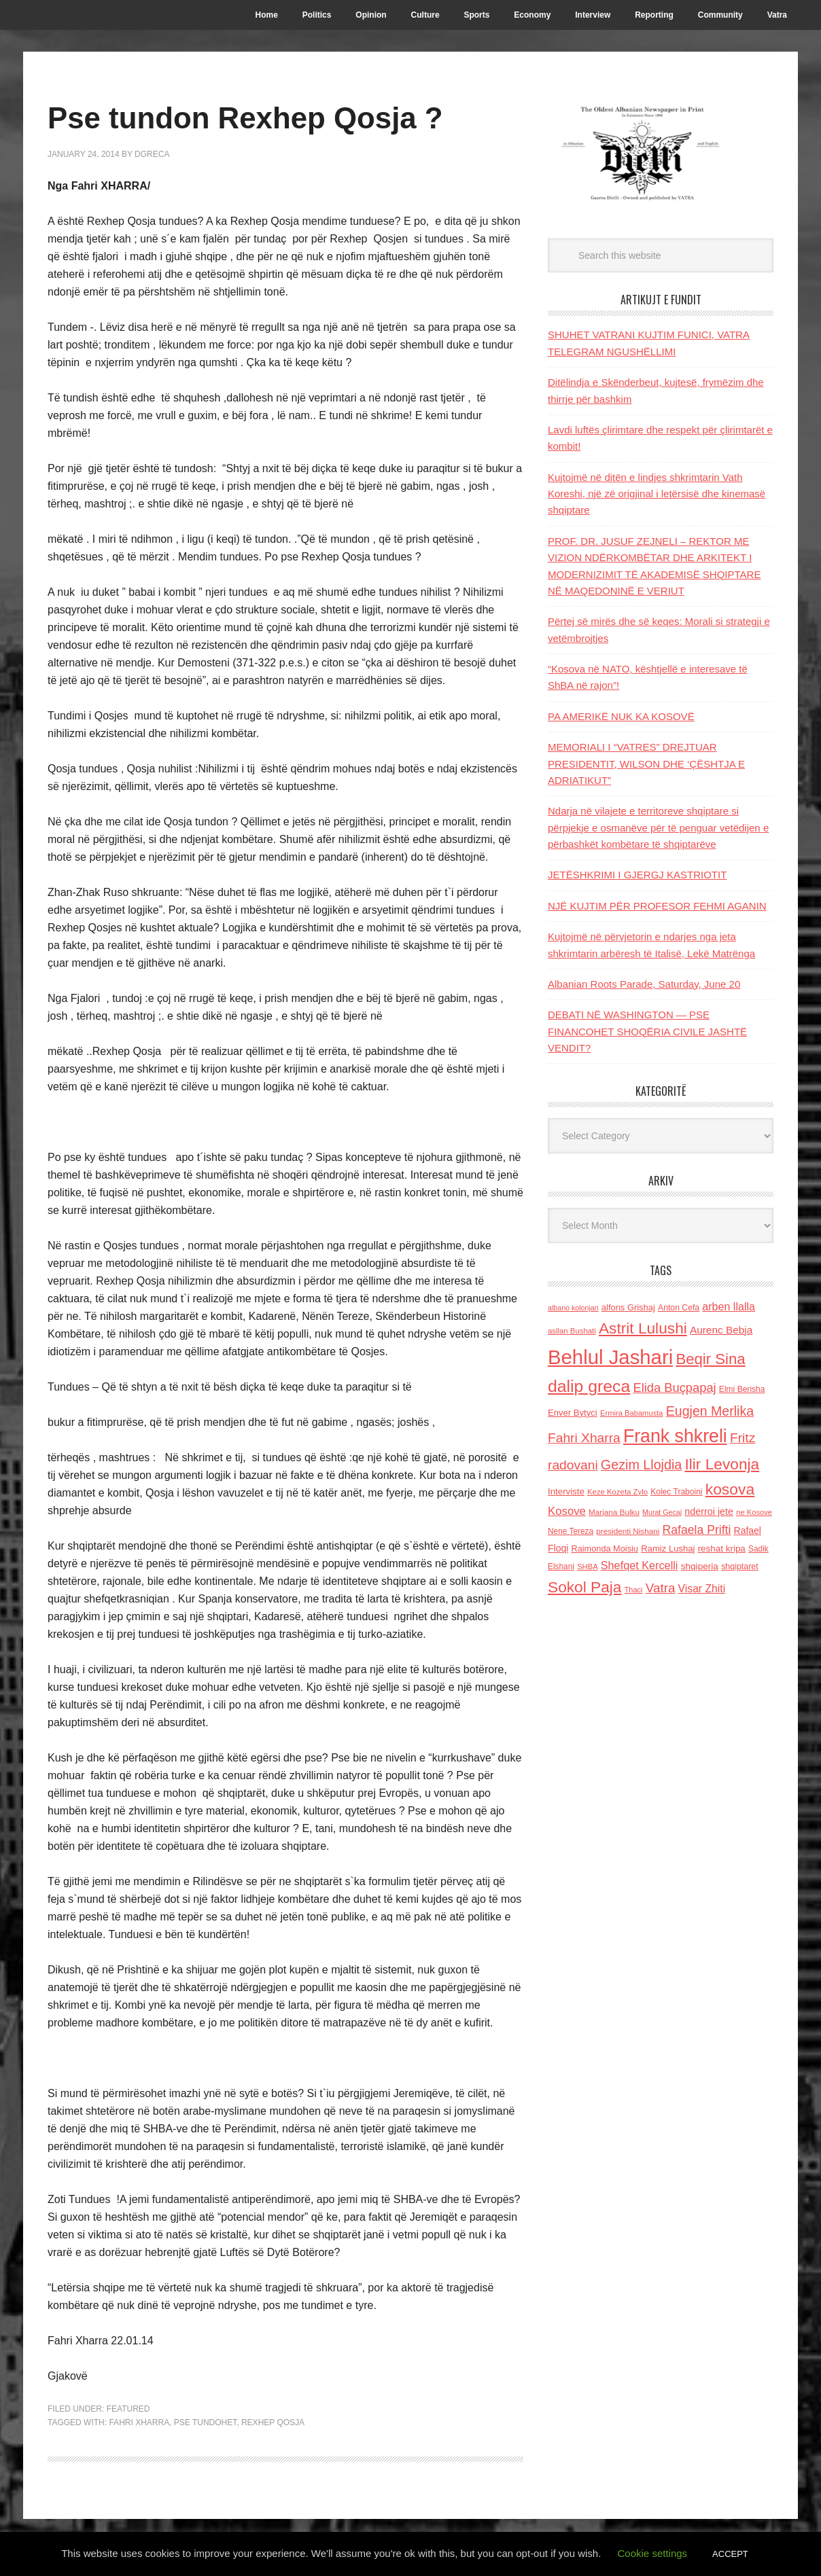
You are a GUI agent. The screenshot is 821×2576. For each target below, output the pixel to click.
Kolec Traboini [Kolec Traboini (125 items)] (676, 1492)
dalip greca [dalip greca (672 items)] (589, 1386)
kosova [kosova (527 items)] (729, 1489)
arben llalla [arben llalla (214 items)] (728, 1306)
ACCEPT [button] (730, 2554)
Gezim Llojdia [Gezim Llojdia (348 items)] (641, 1464)
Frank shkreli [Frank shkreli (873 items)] (675, 1436)
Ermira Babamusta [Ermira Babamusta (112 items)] (631, 1413)
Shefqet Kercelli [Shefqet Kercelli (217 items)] (639, 1565)
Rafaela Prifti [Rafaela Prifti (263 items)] (697, 1530)
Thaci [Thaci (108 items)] (634, 1590)
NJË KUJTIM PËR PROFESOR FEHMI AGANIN (657, 906)
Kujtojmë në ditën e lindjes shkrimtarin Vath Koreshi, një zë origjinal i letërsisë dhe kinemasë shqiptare (656, 493)
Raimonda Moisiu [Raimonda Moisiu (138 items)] (604, 1548)
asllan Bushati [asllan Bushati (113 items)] (572, 1331)
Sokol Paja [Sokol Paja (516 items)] (584, 1587)
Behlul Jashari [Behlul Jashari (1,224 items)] (610, 1357)
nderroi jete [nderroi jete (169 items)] (708, 1511)
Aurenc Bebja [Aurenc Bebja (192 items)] (721, 1330)
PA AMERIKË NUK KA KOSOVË (621, 716)
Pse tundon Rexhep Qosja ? (264, 117)
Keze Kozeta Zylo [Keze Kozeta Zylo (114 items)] (617, 1492)
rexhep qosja (272, 2422)
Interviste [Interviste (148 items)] (566, 1491)
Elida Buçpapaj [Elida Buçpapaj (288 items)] (674, 1387)
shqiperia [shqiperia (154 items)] (699, 1566)
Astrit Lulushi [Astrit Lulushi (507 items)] (643, 1328)
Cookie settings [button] (653, 2553)
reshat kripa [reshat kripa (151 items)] (722, 1548)
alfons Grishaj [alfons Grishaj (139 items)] (628, 1307)
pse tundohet (205, 2422)
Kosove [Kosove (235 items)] (567, 1511)
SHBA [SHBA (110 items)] (587, 1566)
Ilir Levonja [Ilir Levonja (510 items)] (721, 1464)
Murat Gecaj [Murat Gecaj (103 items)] (662, 1512)
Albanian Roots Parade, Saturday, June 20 (644, 984)
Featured (128, 2409)
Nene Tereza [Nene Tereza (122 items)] (570, 1531)
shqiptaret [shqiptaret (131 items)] (739, 1566)
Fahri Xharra (139, 2422)
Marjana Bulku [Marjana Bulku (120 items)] (614, 1511)
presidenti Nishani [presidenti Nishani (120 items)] (627, 1530)
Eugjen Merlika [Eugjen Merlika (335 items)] (710, 1410)
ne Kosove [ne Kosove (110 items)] (754, 1512)
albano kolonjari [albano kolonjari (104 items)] (573, 1308)
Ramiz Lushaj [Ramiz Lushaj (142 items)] (668, 1548)
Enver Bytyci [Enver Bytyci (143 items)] (572, 1413)
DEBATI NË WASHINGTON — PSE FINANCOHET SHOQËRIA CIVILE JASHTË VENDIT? (647, 1031)
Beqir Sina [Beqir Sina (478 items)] (710, 1358)
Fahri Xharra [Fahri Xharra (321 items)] (584, 1438)
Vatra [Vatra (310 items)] (661, 1588)
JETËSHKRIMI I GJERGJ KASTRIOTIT (637, 874)
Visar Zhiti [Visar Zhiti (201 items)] (702, 1588)
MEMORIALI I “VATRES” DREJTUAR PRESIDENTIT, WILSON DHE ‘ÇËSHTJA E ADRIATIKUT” (646, 763)
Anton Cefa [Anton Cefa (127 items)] (678, 1307)
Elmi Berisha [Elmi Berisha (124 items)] (742, 1389)
